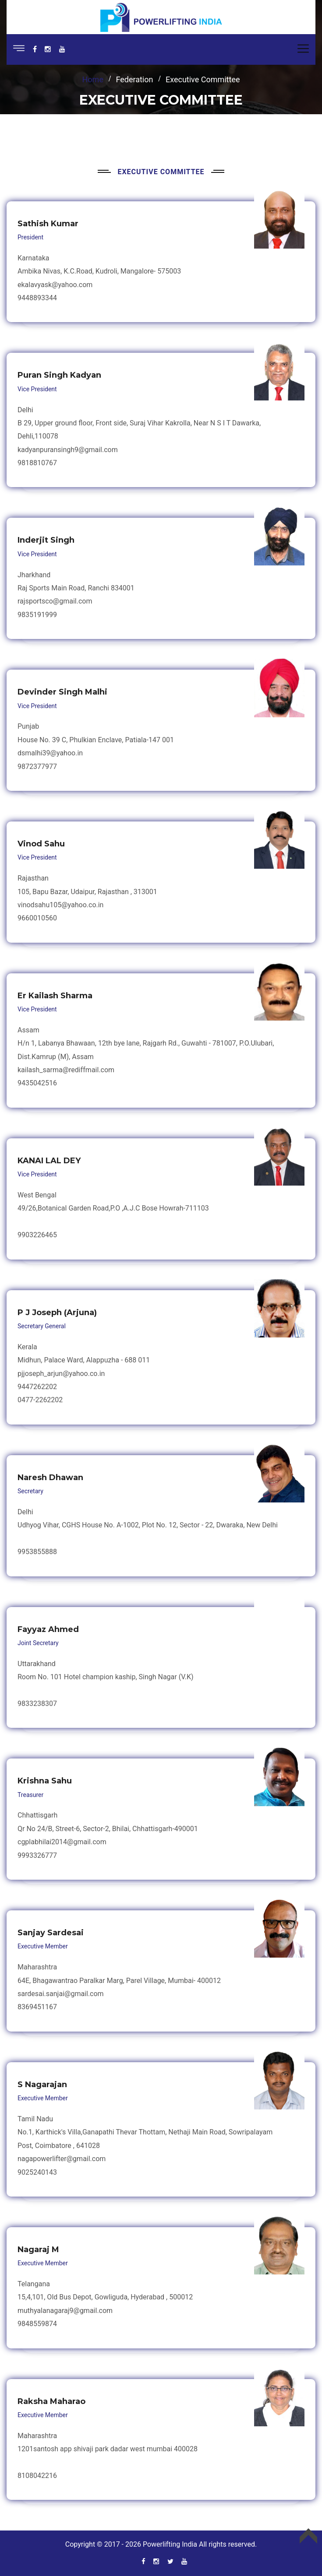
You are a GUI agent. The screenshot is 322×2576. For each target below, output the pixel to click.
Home (92, 79)
